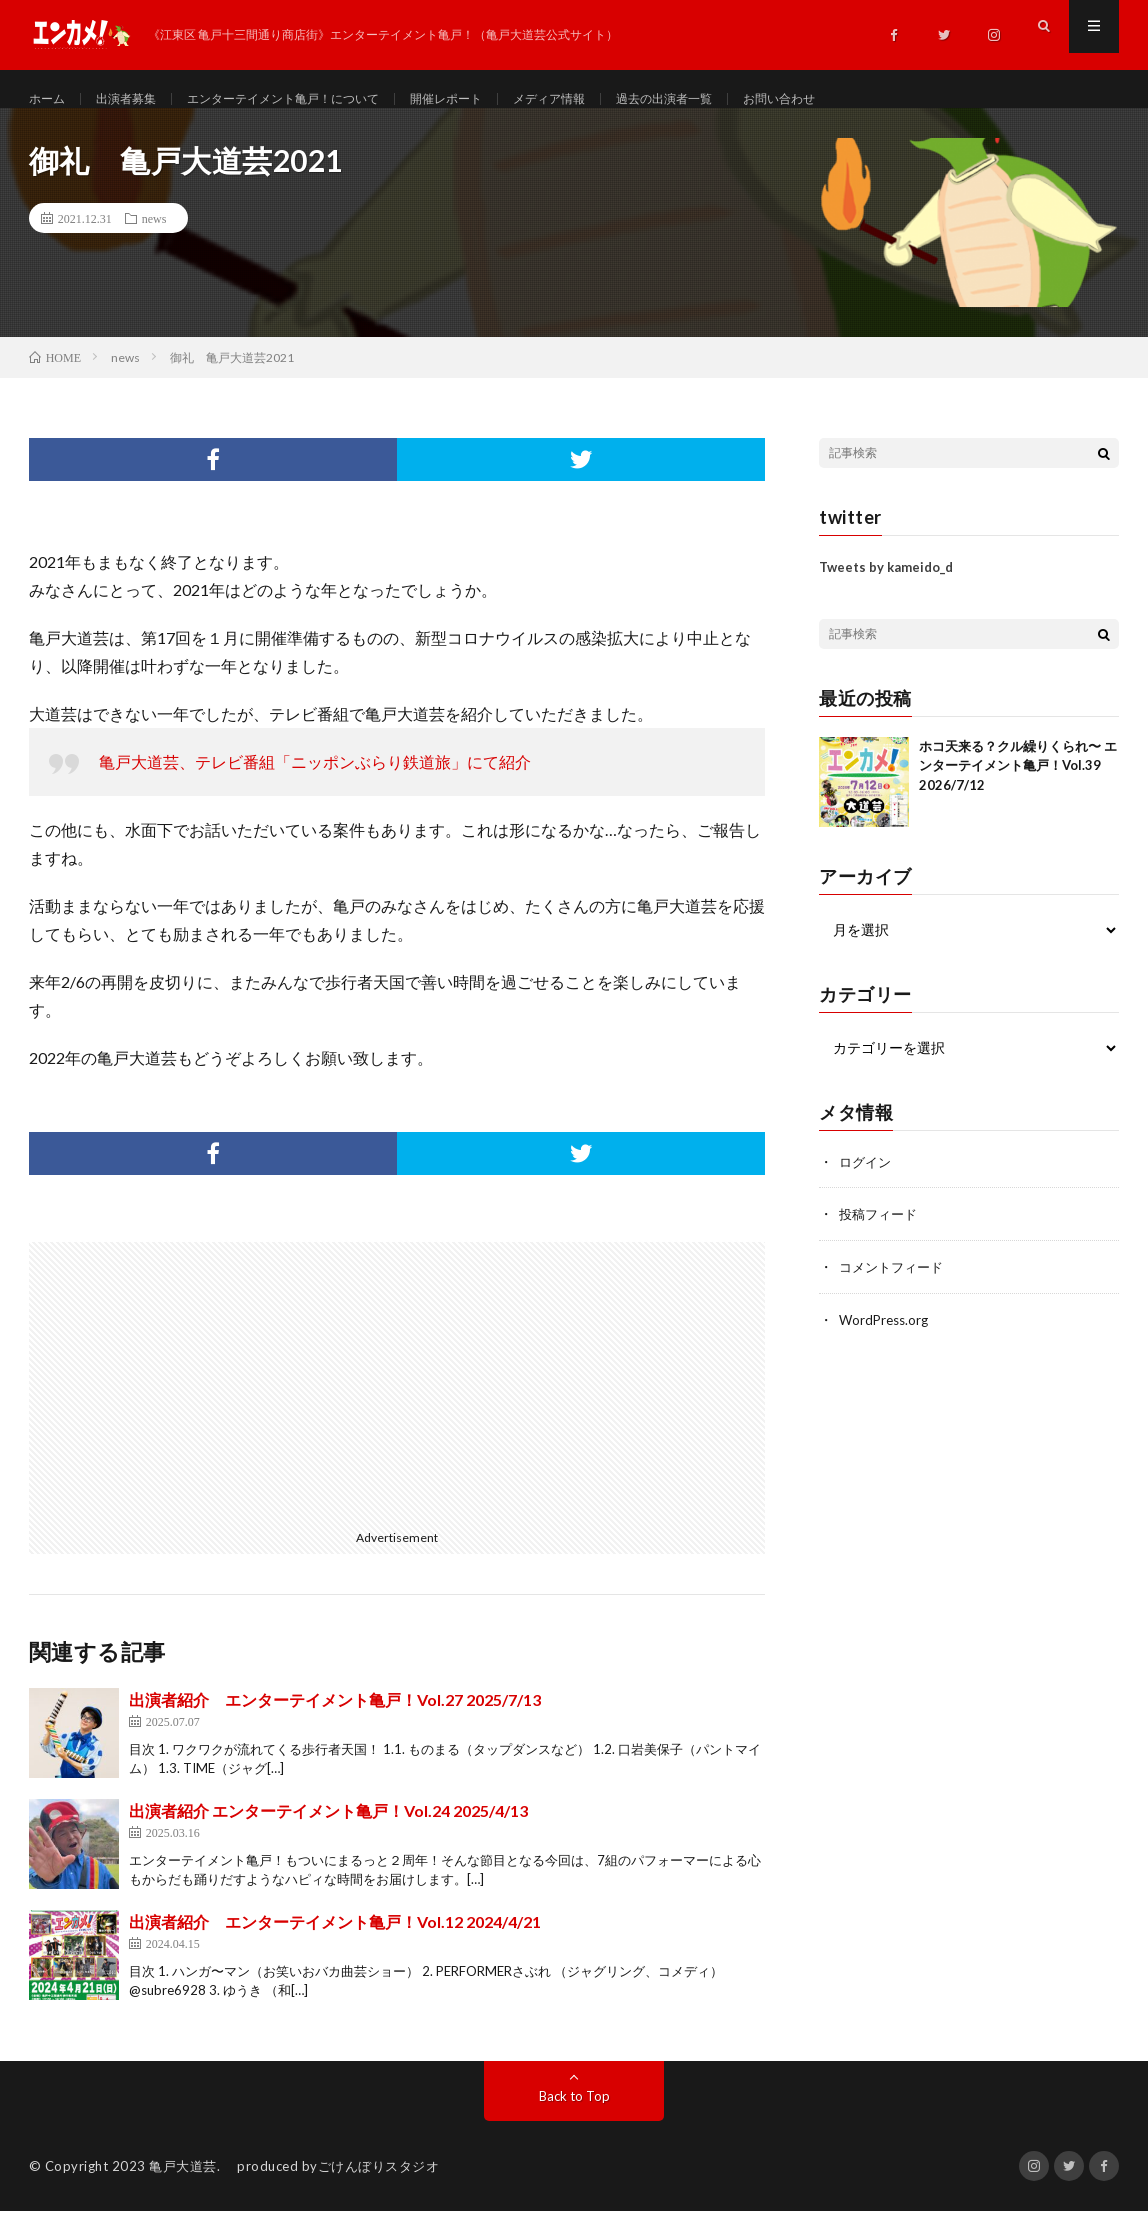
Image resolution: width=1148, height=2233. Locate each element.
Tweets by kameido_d (886, 589)
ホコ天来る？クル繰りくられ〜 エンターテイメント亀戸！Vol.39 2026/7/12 (1018, 786)
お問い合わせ (873, 99)
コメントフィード (895, 1286)
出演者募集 (137, 99)
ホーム (50, 99)
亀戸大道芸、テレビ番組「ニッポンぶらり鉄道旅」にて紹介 (315, 783)
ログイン (867, 1182)
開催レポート (500, 99)
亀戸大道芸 (183, 2188)
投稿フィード (881, 1234)
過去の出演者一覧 (744, 99)
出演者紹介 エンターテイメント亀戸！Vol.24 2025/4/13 (328, 1832)
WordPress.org (886, 1338)
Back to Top (574, 2117)
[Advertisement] (207, 1404)
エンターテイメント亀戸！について (315, 99)
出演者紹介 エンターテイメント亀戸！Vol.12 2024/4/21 (335, 1943)
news (154, 240)
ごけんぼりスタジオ (379, 2188)
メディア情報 (615, 99)
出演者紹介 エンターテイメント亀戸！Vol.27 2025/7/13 (335, 1721)
